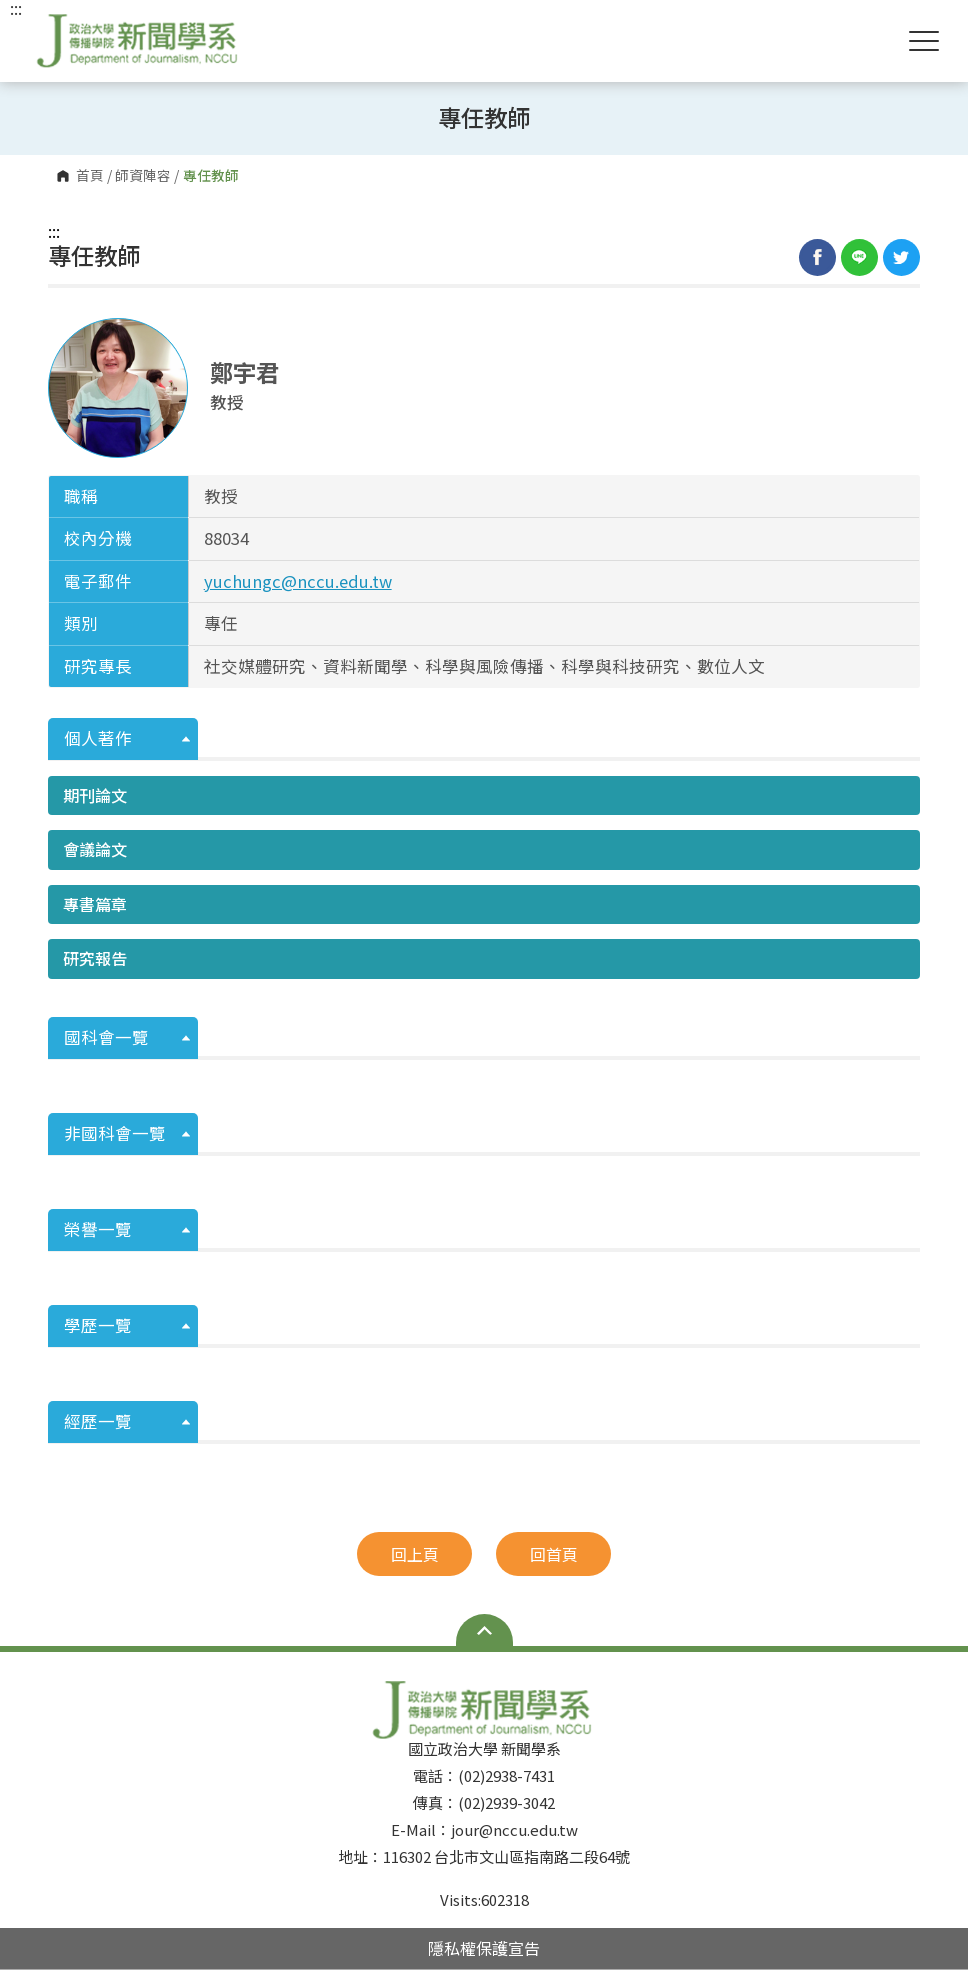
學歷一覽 (98, 1325)
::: (54, 231)
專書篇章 (95, 904)
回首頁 (554, 1554)
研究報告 (95, 958)
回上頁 (415, 1554)
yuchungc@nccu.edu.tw (298, 581)
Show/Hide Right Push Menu (924, 41)
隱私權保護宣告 (484, 1948)
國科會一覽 (106, 1037)
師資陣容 (143, 176)
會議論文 (95, 849)
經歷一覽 (98, 1421)
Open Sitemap (484, 1630)
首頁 (90, 176)
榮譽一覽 (98, 1229)
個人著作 (98, 738)
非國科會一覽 (115, 1133)
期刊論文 (95, 795)
